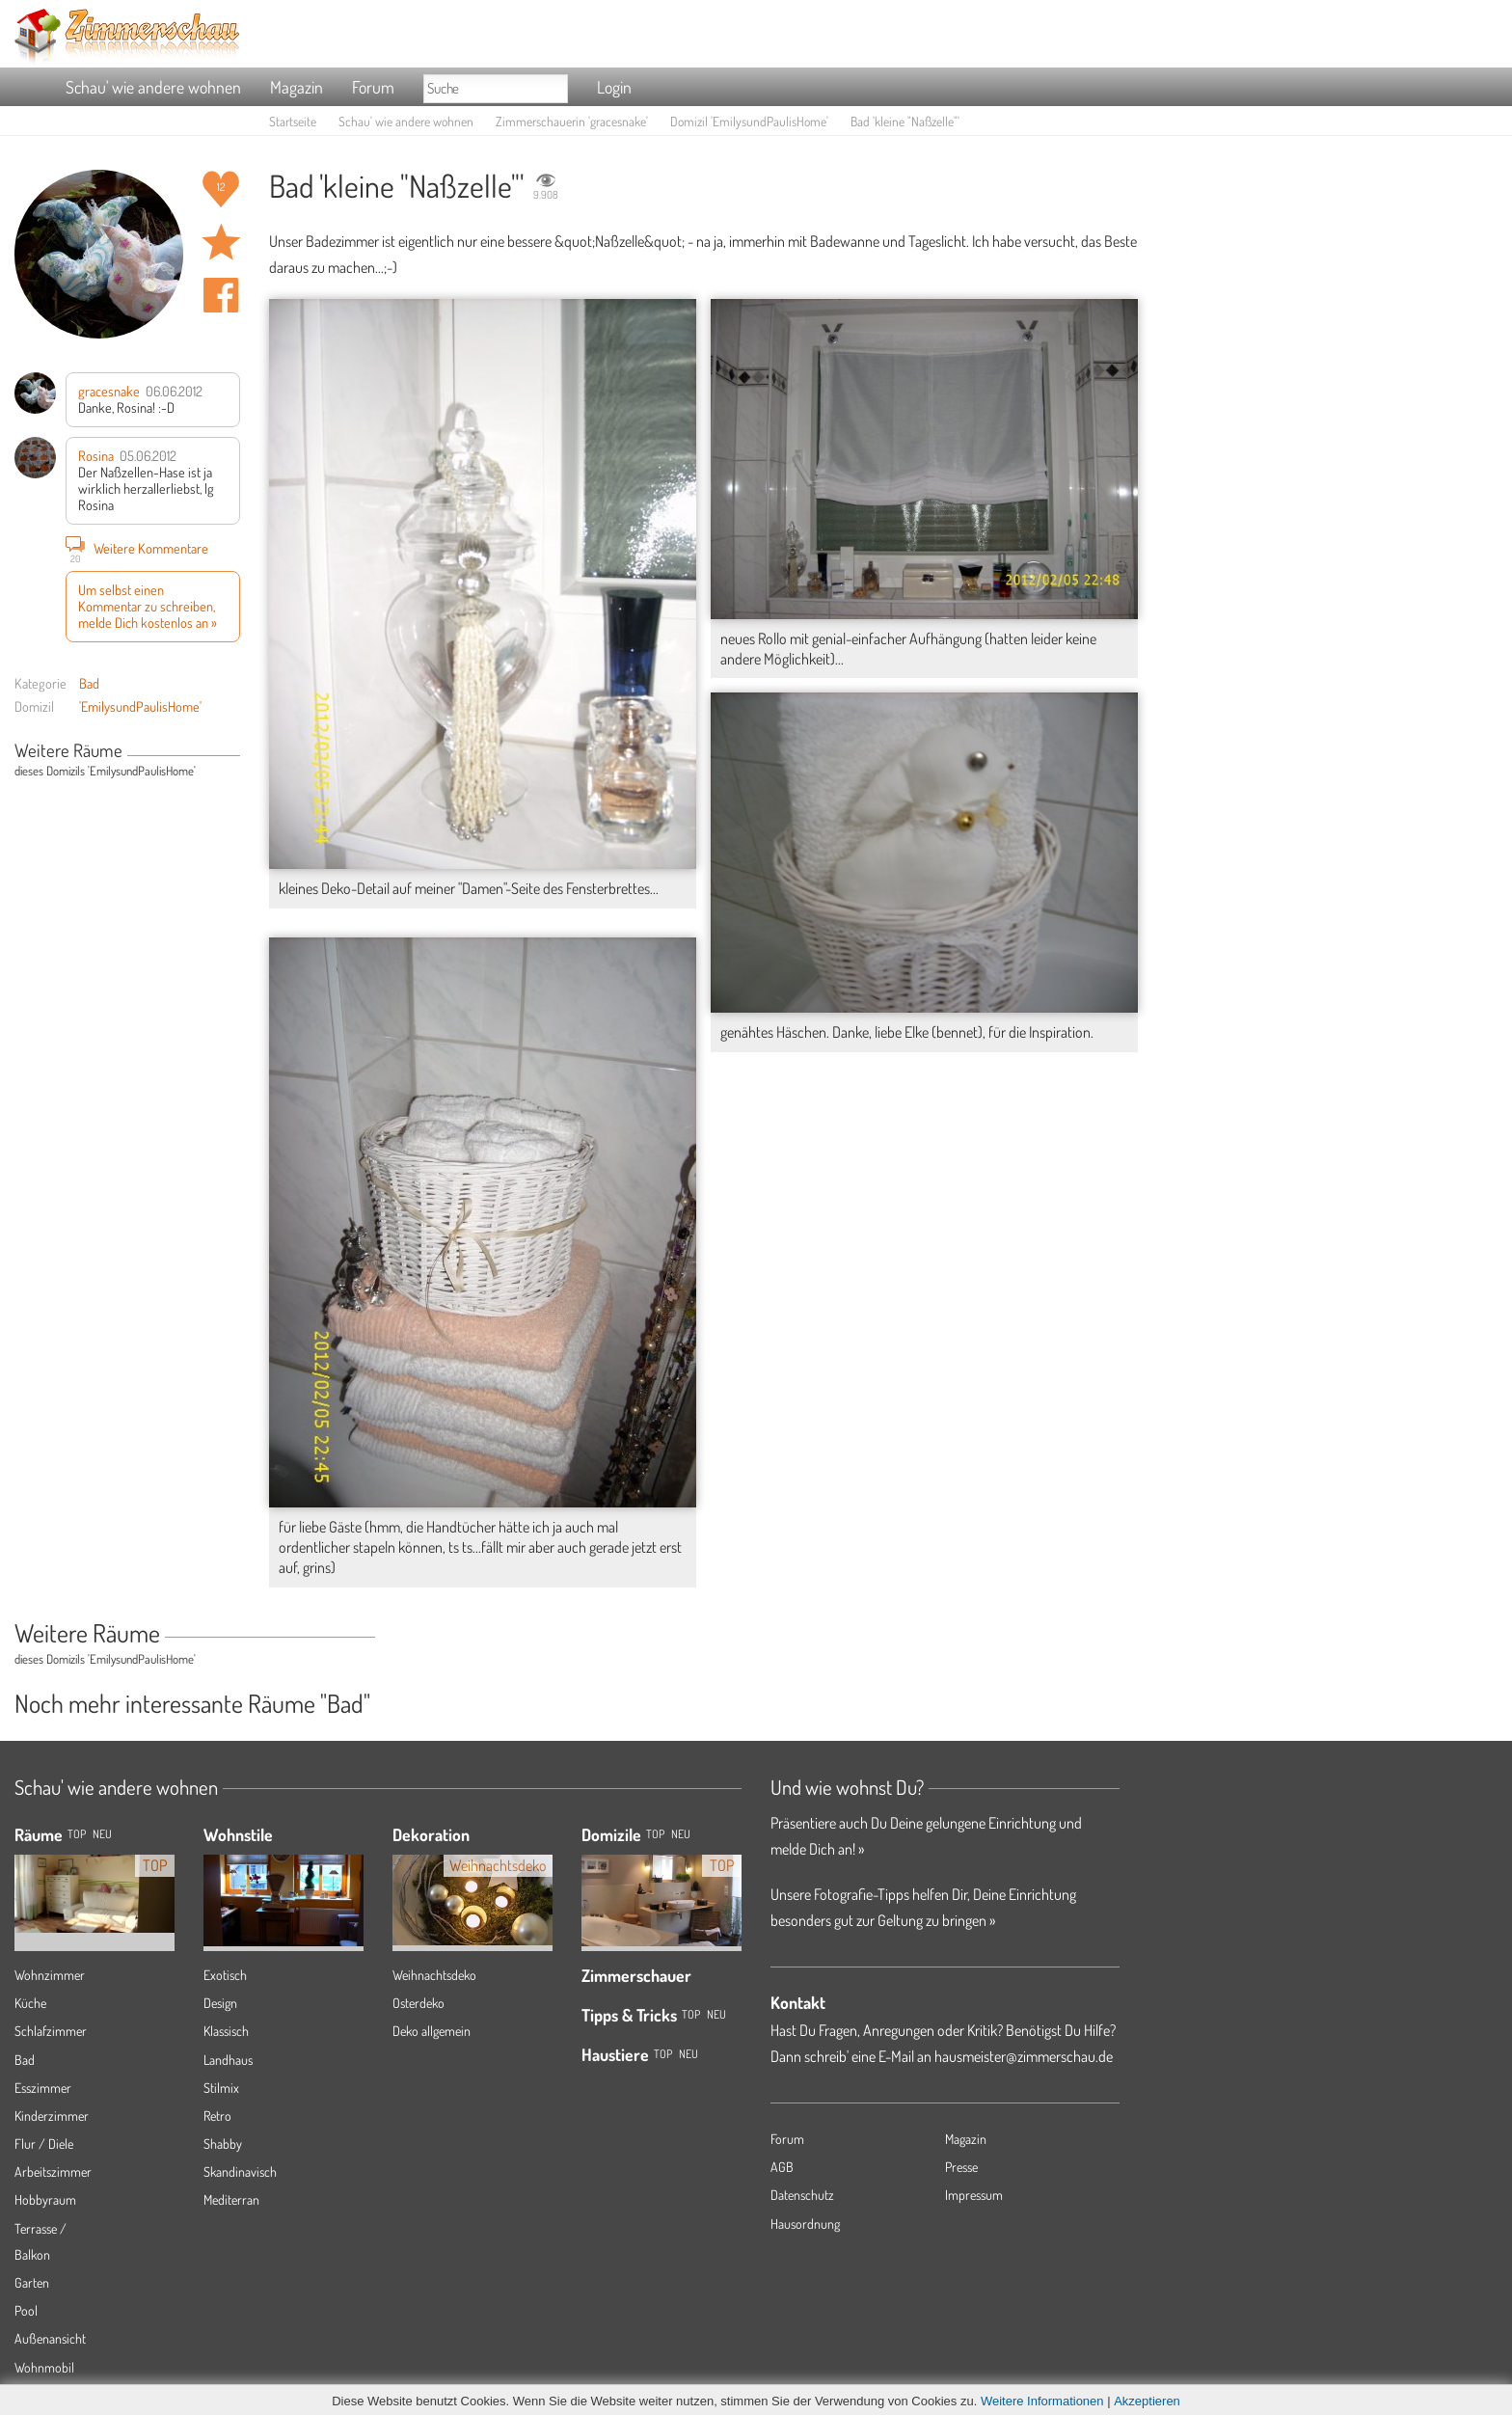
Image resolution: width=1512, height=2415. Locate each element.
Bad (89, 683)
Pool (26, 2310)
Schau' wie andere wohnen (153, 86)
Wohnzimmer (49, 1975)
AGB (782, 2166)
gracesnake (109, 390)
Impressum (974, 2194)
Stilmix (221, 2087)
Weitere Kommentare (137, 547)
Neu (680, 1834)
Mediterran (231, 2199)
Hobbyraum (45, 2199)
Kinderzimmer (51, 2115)
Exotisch (225, 1975)
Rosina (96, 455)
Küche (30, 2002)
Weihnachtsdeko (434, 1975)
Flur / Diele (43, 2143)
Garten (31, 2282)
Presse (961, 2166)
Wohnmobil (44, 2367)
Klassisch (226, 2030)
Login (614, 86)
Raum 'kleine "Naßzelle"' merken (221, 242)
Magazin (296, 86)
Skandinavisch (240, 2171)
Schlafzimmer (50, 2030)
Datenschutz (802, 2194)
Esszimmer (42, 2087)
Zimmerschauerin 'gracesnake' (572, 121)
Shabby (222, 2143)
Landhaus (228, 2059)
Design (220, 2002)
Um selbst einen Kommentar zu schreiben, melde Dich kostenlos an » (147, 606)
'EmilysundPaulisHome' (140, 706)
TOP (77, 1834)
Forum (373, 86)
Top (655, 1834)
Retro (217, 2115)
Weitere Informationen (1042, 2401)
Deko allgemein (431, 2030)
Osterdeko (418, 2002)
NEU (102, 1834)
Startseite (292, 121)
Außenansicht (50, 2338)
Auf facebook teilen (221, 295)
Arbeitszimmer (53, 2171)
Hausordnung (805, 2223)
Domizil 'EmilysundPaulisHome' (749, 121)
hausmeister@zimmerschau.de (1023, 2056)
